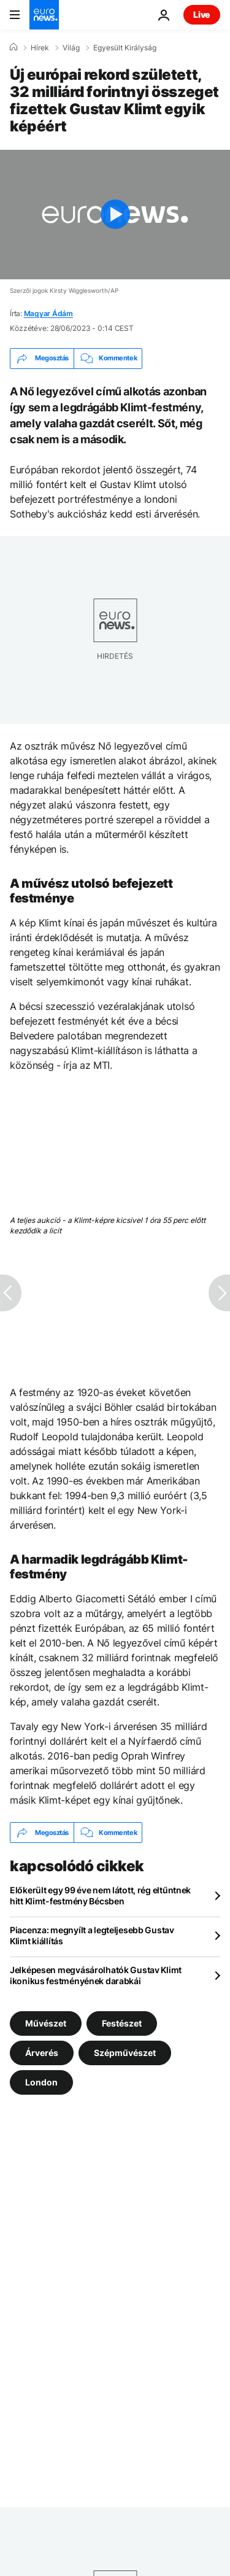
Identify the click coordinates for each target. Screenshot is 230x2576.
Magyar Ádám (48, 313)
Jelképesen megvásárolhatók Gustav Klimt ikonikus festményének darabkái (96, 1975)
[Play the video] (115, 214)
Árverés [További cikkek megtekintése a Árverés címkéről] (41, 2052)
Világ (71, 48)
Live (201, 14)
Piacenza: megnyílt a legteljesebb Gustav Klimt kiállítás (92, 1935)
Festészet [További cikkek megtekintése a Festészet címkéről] (122, 2023)
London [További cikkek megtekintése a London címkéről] (41, 2082)
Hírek (40, 48)
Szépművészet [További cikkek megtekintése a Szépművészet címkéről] (125, 2052)
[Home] (13, 47)
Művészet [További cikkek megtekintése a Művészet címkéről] (45, 2023)
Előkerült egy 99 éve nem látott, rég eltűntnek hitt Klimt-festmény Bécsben (100, 1895)
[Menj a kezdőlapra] (44, 14)
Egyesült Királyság (124, 48)
